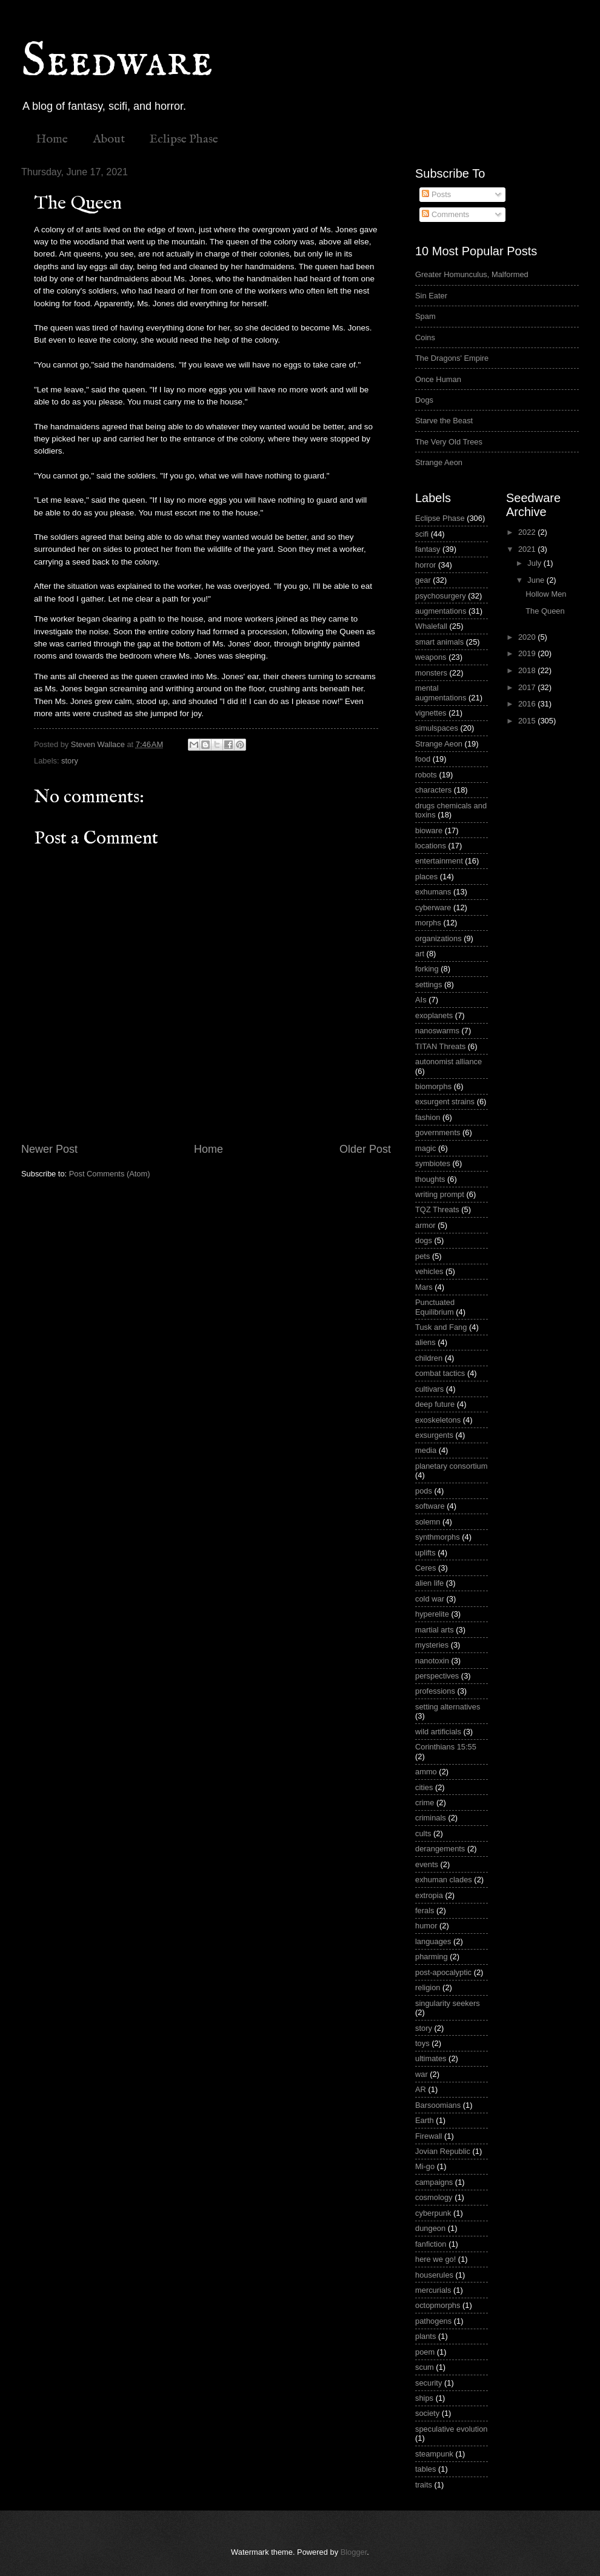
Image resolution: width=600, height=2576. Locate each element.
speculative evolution (451, 2428)
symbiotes (432, 1163)
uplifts (425, 1552)
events (426, 1864)
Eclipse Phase (184, 139)
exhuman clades (443, 1879)
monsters (431, 672)
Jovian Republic (442, 2151)
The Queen (544, 610)
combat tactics (440, 1373)
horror (425, 564)
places (426, 876)
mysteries (431, 1644)
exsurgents (434, 1435)
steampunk (434, 2453)
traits (423, 2484)
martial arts (434, 1629)
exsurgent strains (445, 1101)
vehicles (429, 1271)
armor (425, 1225)
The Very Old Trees (448, 441)
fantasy (428, 549)
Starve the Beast (444, 420)
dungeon (430, 2228)
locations (430, 845)
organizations (438, 938)
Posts (436, 194)
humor (426, 1925)
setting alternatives (447, 1706)
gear (423, 580)
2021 (528, 549)
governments (437, 1132)
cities (424, 1787)
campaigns (434, 2182)
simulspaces (436, 728)
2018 (528, 670)
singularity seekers (447, 2003)
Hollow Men (545, 594)
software (430, 1506)
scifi (421, 533)
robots (426, 774)
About (109, 139)
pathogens (433, 2321)
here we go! (435, 2259)
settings (428, 984)
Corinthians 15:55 (445, 1746)
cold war (429, 1598)
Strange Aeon (438, 462)
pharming (431, 1956)
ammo (426, 1771)
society (427, 2413)
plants (425, 2336)
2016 (528, 703)
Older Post (365, 1149)
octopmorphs (437, 2305)
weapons (431, 657)
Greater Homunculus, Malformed (471, 274)
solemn (428, 1521)
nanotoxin (432, 1660)
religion (428, 1987)
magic (425, 1148)
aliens (425, 1342)
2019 (528, 653)
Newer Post (49, 1149)
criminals (430, 1817)
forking (427, 968)
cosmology (434, 2197)
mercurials (433, 2290)
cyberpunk (433, 2213)
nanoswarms (437, 1030)
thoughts (430, 1179)
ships (424, 2398)
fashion (428, 1117)
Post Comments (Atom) (109, 1173)
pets (422, 1256)
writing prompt (439, 1194)
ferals (424, 1910)
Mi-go (425, 2166)
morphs (428, 922)
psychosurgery (440, 595)
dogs (423, 1240)
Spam (425, 316)
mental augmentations (440, 692)
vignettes (431, 712)
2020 (528, 637)
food (422, 758)
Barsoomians (438, 2105)
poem (425, 2351)
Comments (445, 214)
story (69, 760)
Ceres (425, 1567)
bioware (428, 830)
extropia (429, 1895)
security (428, 2382)
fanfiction (431, 2244)
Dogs (424, 399)
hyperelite (432, 1613)
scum (424, 2367)
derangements (440, 1848)
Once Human (438, 379)
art (419, 953)
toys (422, 2043)
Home (52, 139)
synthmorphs (437, 1536)
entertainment (439, 860)
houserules (434, 2274)
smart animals (439, 641)
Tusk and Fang (441, 1327)
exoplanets (434, 1015)
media (425, 1450)
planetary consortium (451, 1466)
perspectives (437, 1675)
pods (423, 1490)
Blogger (354, 2552)
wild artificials (438, 1731)
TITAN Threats (440, 1046)
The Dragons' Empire (451, 358)
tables (425, 2469)
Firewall (428, 2136)
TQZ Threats (437, 1209)
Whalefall (431, 626)
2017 (528, 687)
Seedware (117, 62)
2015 (528, 720)
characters (433, 789)
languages (433, 1941)
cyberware (433, 907)
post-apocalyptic (443, 1972)
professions (435, 1691)
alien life (429, 1583)
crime (424, 1802)
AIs (421, 999)
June (537, 580)
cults (423, 1833)
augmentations (440, 610)
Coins (425, 337)
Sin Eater (431, 295)
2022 (528, 532)
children (428, 1358)
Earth (424, 2120)
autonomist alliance (448, 1061)
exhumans (433, 891)
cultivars (429, 1389)
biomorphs (433, 1086)
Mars (424, 1287)
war (421, 2074)
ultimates (431, 2058)
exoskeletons (438, 1419)
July (535, 563)
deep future (435, 1404)
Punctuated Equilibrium (435, 1307)
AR (420, 2089)
